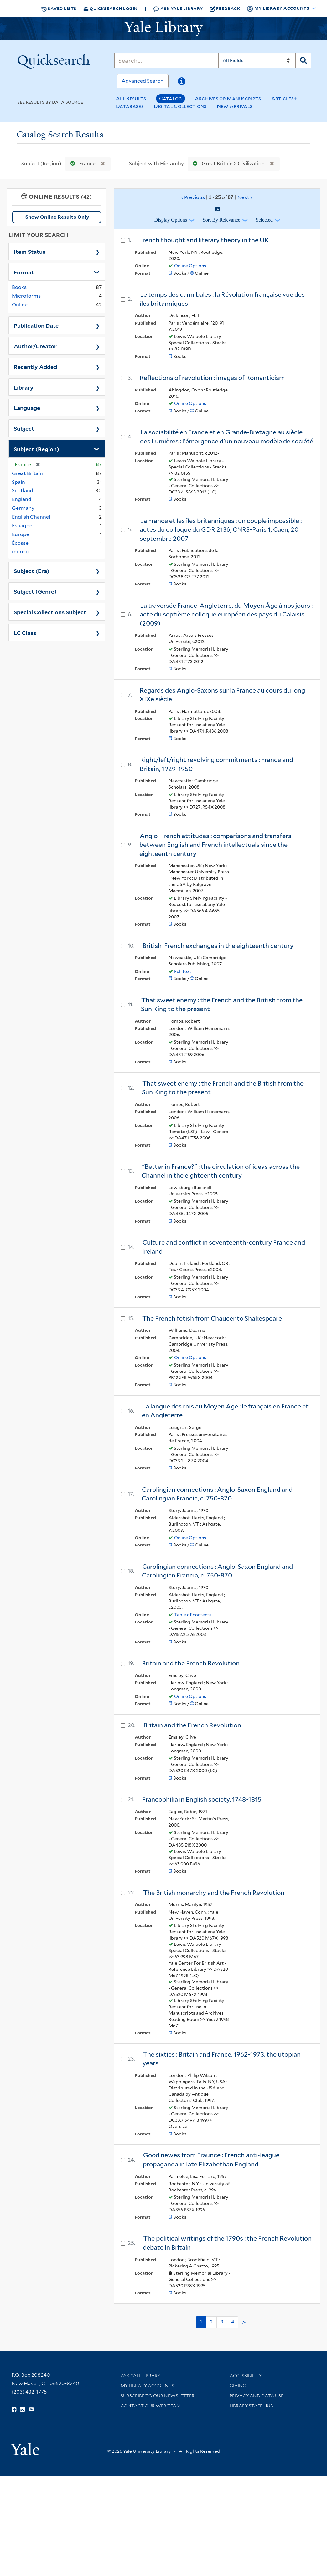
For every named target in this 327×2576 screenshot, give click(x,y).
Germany (23, 508)
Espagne (22, 526)
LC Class (25, 632)
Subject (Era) (31, 570)
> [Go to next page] (244, 2322)
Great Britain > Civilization (227, 163)
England (21, 499)
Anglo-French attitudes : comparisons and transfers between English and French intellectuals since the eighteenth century (215, 844)
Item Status (29, 251)
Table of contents (192, 1614)
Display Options (170, 219)
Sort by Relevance (221, 219)
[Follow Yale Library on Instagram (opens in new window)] (22, 2409)
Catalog (170, 98)
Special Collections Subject (50, 612)
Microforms (26, 296)
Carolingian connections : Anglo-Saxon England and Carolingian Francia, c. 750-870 (217, 1494)
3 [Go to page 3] (222, 2322)
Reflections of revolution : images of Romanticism (212, 377)
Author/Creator (35, 346)
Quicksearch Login (110, 8)
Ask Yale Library (178, 8)
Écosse (20, 543)
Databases (130, 106)
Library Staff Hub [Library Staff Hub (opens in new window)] (251, 2405)
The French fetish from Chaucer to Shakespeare (212, 1318)
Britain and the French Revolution (191, 1663)
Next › (244, 197)
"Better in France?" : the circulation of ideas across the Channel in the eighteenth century (221, 1171)
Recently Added (35, 366)
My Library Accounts (147, 2385)
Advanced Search (143, 81)
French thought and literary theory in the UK (204, 240)
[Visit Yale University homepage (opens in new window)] (25, 2447)
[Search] (166, 60)
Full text (182, 971)
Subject (24, 428)
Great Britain (27, 473)
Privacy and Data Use (256, 2395)
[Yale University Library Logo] (163, 28)
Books (19, 287)
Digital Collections (180, 106)
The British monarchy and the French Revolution (213, 1892)
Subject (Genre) (35, 591)
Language (27, 407)
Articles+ (284, 98)
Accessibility (246, 2375)
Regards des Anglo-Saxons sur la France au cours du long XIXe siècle (222, 695)
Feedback (225, 8)
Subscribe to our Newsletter (158, 2395)
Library (24, 387)
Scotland (22, 490)
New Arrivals (235, 106)
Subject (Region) (36, 448)
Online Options (190, 265)
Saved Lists (58, 8)
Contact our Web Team (151, 2405)
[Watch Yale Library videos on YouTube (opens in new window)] (31, 2409)
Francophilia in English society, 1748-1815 (202, 1799)
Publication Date (36, 325)
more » (20, 551)
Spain (18, 482)
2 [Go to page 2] (211, 2322)
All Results (131, 98)
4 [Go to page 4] (232, 2322)
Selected (264, 219)
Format (24, 272)
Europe (20, 534)
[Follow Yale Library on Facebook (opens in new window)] (14, 2409)
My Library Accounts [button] (278, 8)
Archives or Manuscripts (228, 98)
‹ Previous (216, 197)
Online (20, 305)
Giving (238, 2385)
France (81, 163)
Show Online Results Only (57, 217)
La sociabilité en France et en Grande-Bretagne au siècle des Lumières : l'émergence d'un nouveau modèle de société (226, 436)
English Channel (31, 517)
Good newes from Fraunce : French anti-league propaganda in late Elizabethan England (211, 2159)
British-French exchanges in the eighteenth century (218, 945)
